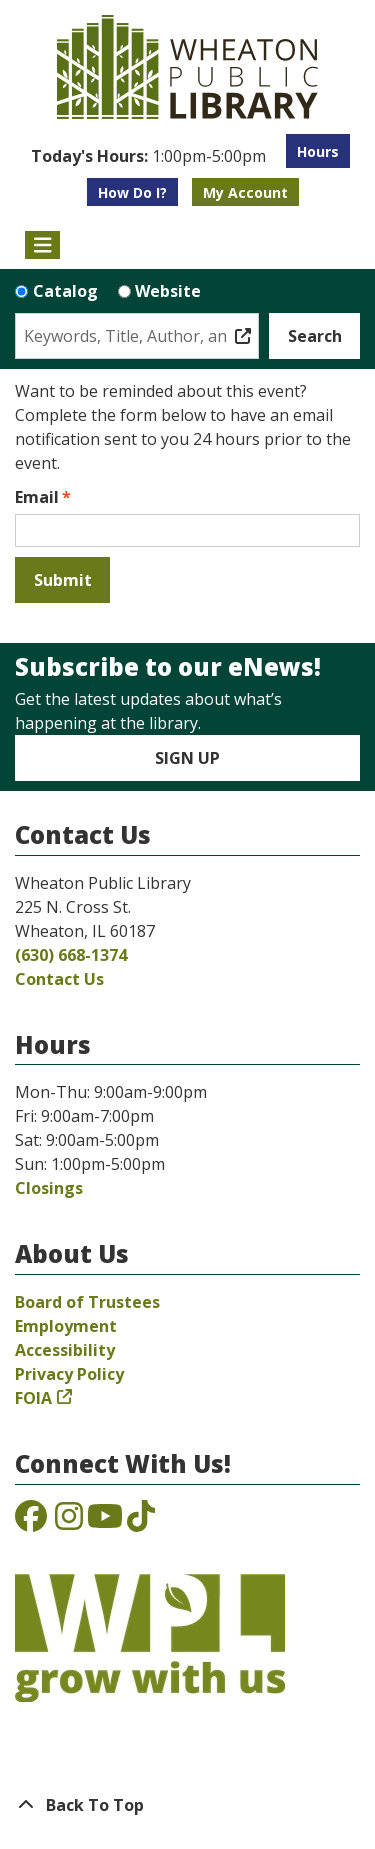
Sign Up (187, 758)
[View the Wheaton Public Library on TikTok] (141, 1522)
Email (37, 497)
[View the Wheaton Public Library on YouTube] (105, 1522)
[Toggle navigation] (42, 245)
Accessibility (65, 1350)
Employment (66, 1326)
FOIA (33, 1398)
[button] (148, 156)
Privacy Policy (69, 1374)
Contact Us (59, 979)
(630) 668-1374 (71, 955)
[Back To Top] (187, 1805)
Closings (49, 1188)
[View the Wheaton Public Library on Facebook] (31, 1522)
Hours (318, 151)
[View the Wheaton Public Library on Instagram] (69, 1522)
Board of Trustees (87, 1302)
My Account (245, 192)
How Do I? (132, 192)
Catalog (65, 291)
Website (168, 291)
